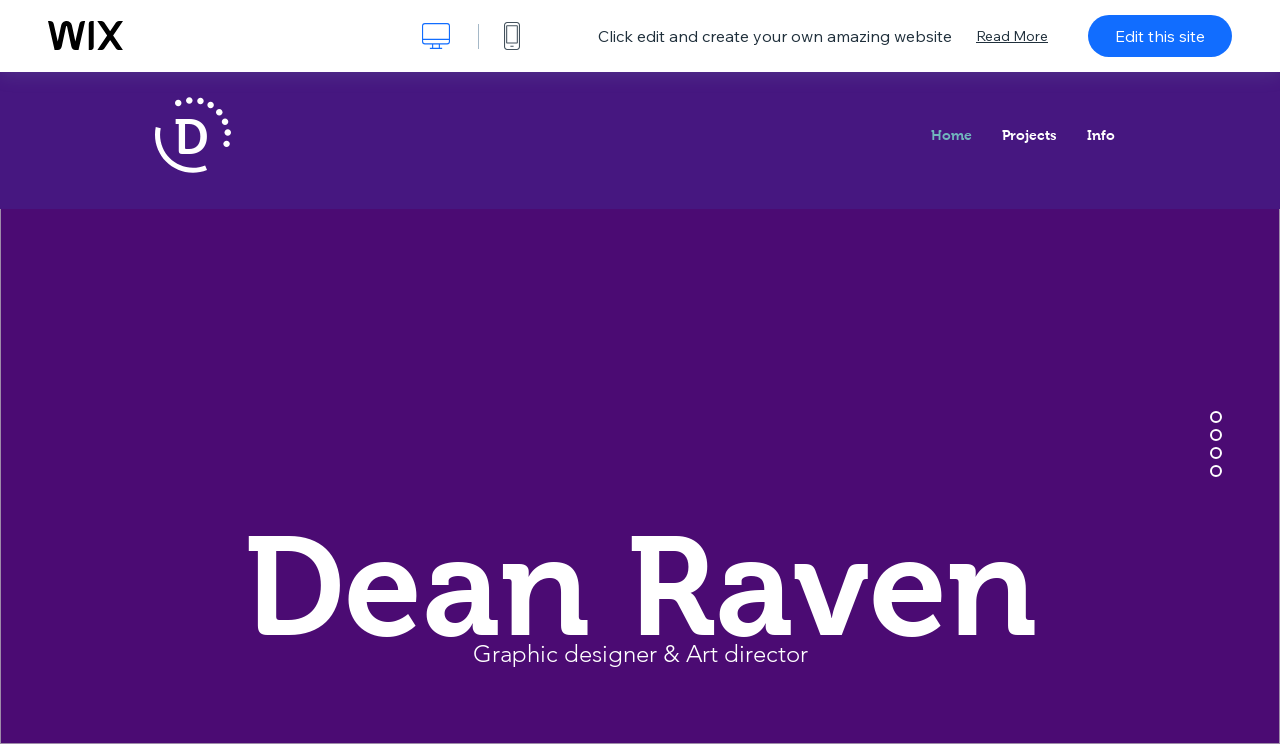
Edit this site (1160, 36)
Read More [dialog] (1012, 36)
